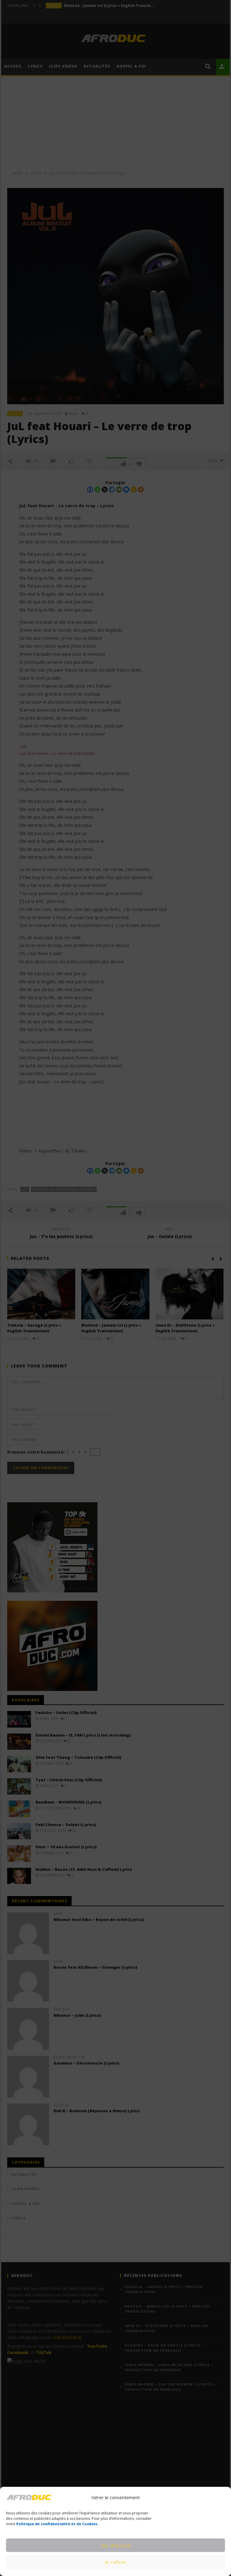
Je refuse (115, 2562)
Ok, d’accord (115, 2545)
